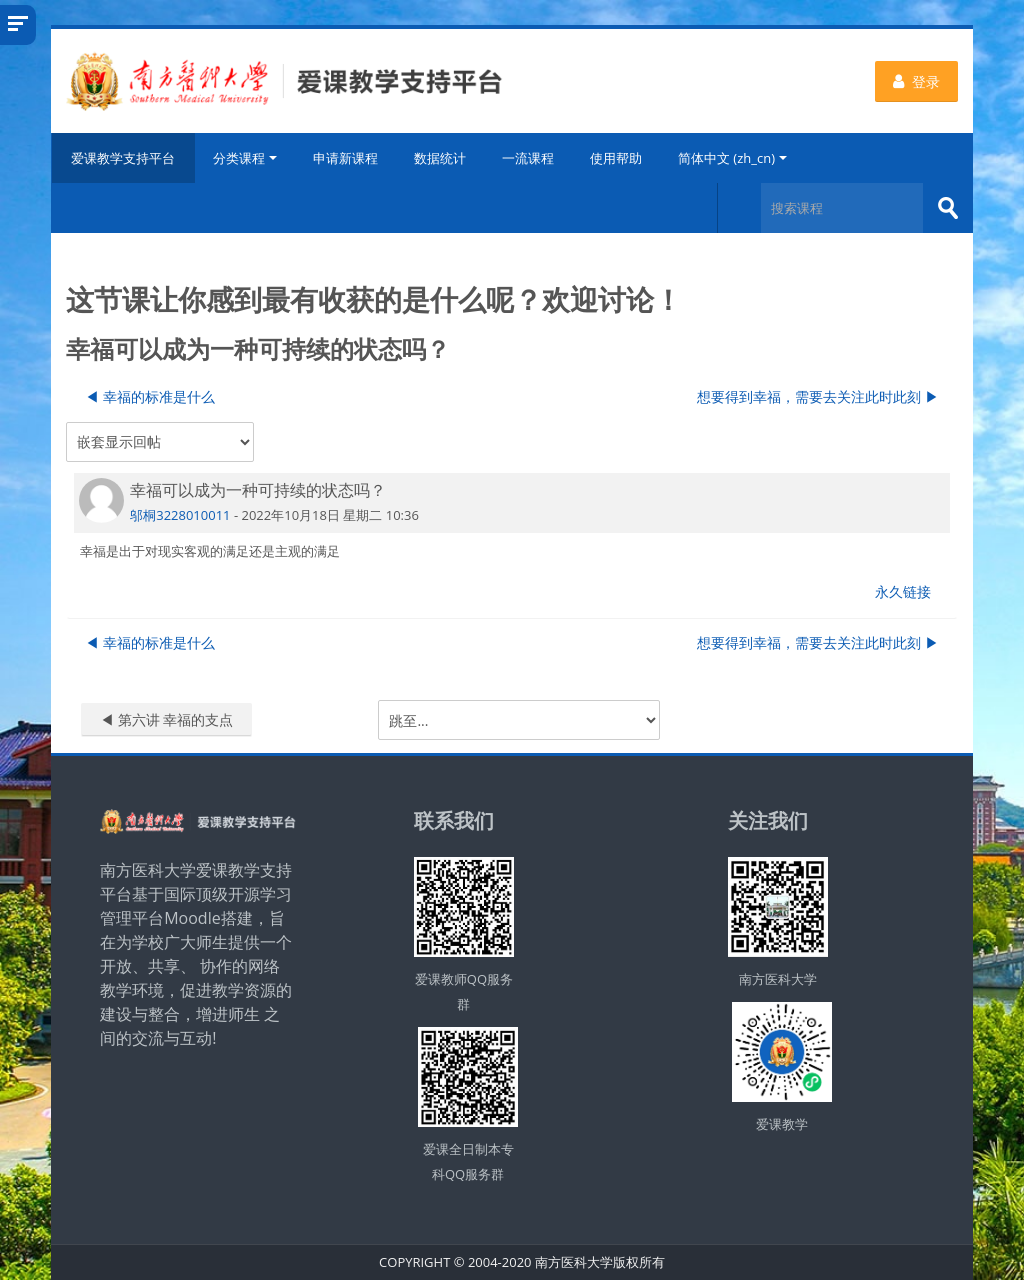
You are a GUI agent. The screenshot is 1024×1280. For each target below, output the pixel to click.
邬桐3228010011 (180, 514)
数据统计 (440, 158)
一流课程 (528, 158)
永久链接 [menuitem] (903, 591)
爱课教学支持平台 (123, 158)
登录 (916, 81)
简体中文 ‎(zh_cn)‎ (732, 158)
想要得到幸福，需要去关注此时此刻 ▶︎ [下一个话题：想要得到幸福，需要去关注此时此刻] (818, 396)
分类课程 (245, 158)
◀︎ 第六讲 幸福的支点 (166, 719)
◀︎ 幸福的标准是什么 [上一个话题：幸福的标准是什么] (150, 396)
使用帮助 (616, 158)
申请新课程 (345, 158)
